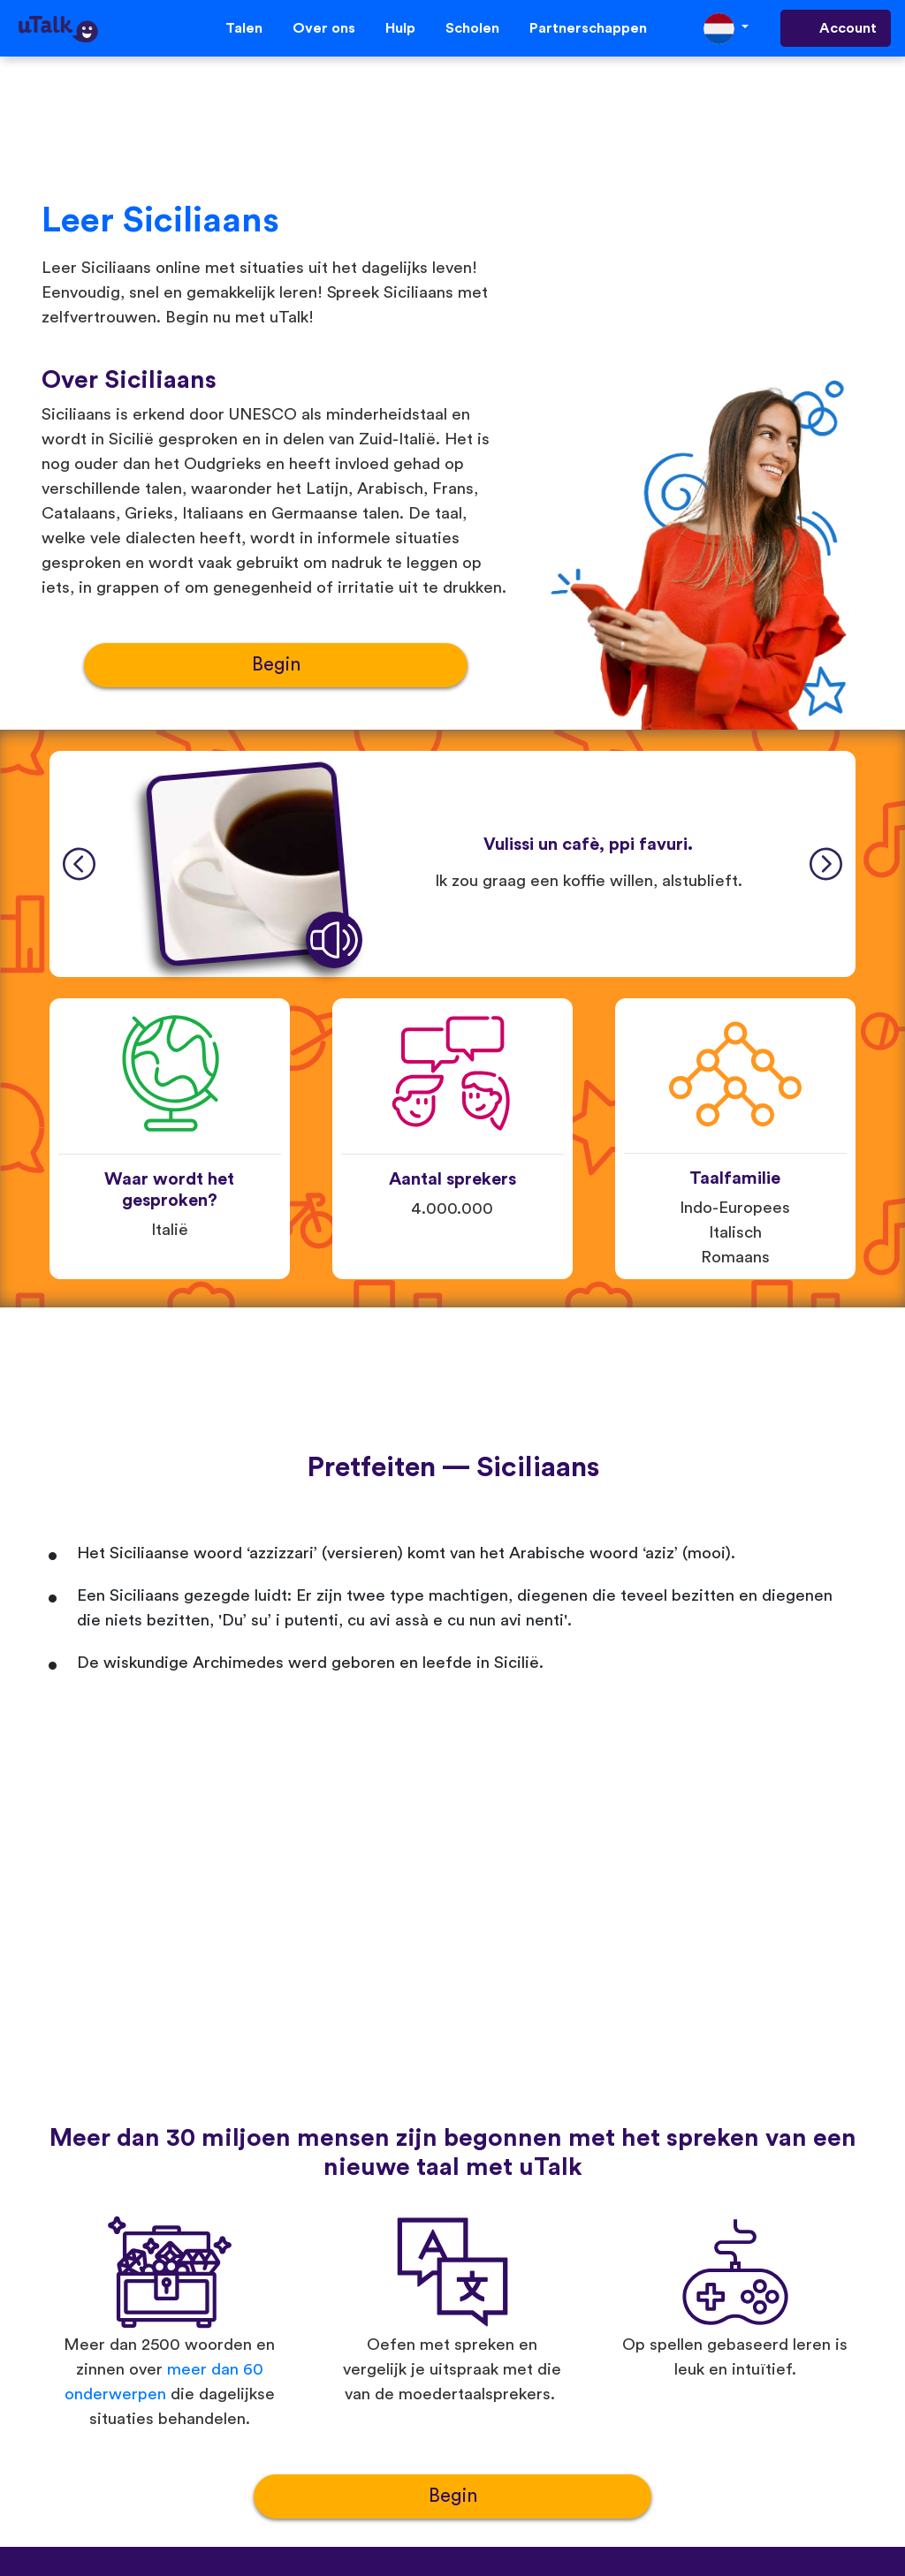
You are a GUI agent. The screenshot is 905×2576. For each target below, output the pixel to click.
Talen (243, 28)
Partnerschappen (588, 28)
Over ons (324, 28)
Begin (276, 664)
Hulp (400, 28)
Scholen (472, 28)
